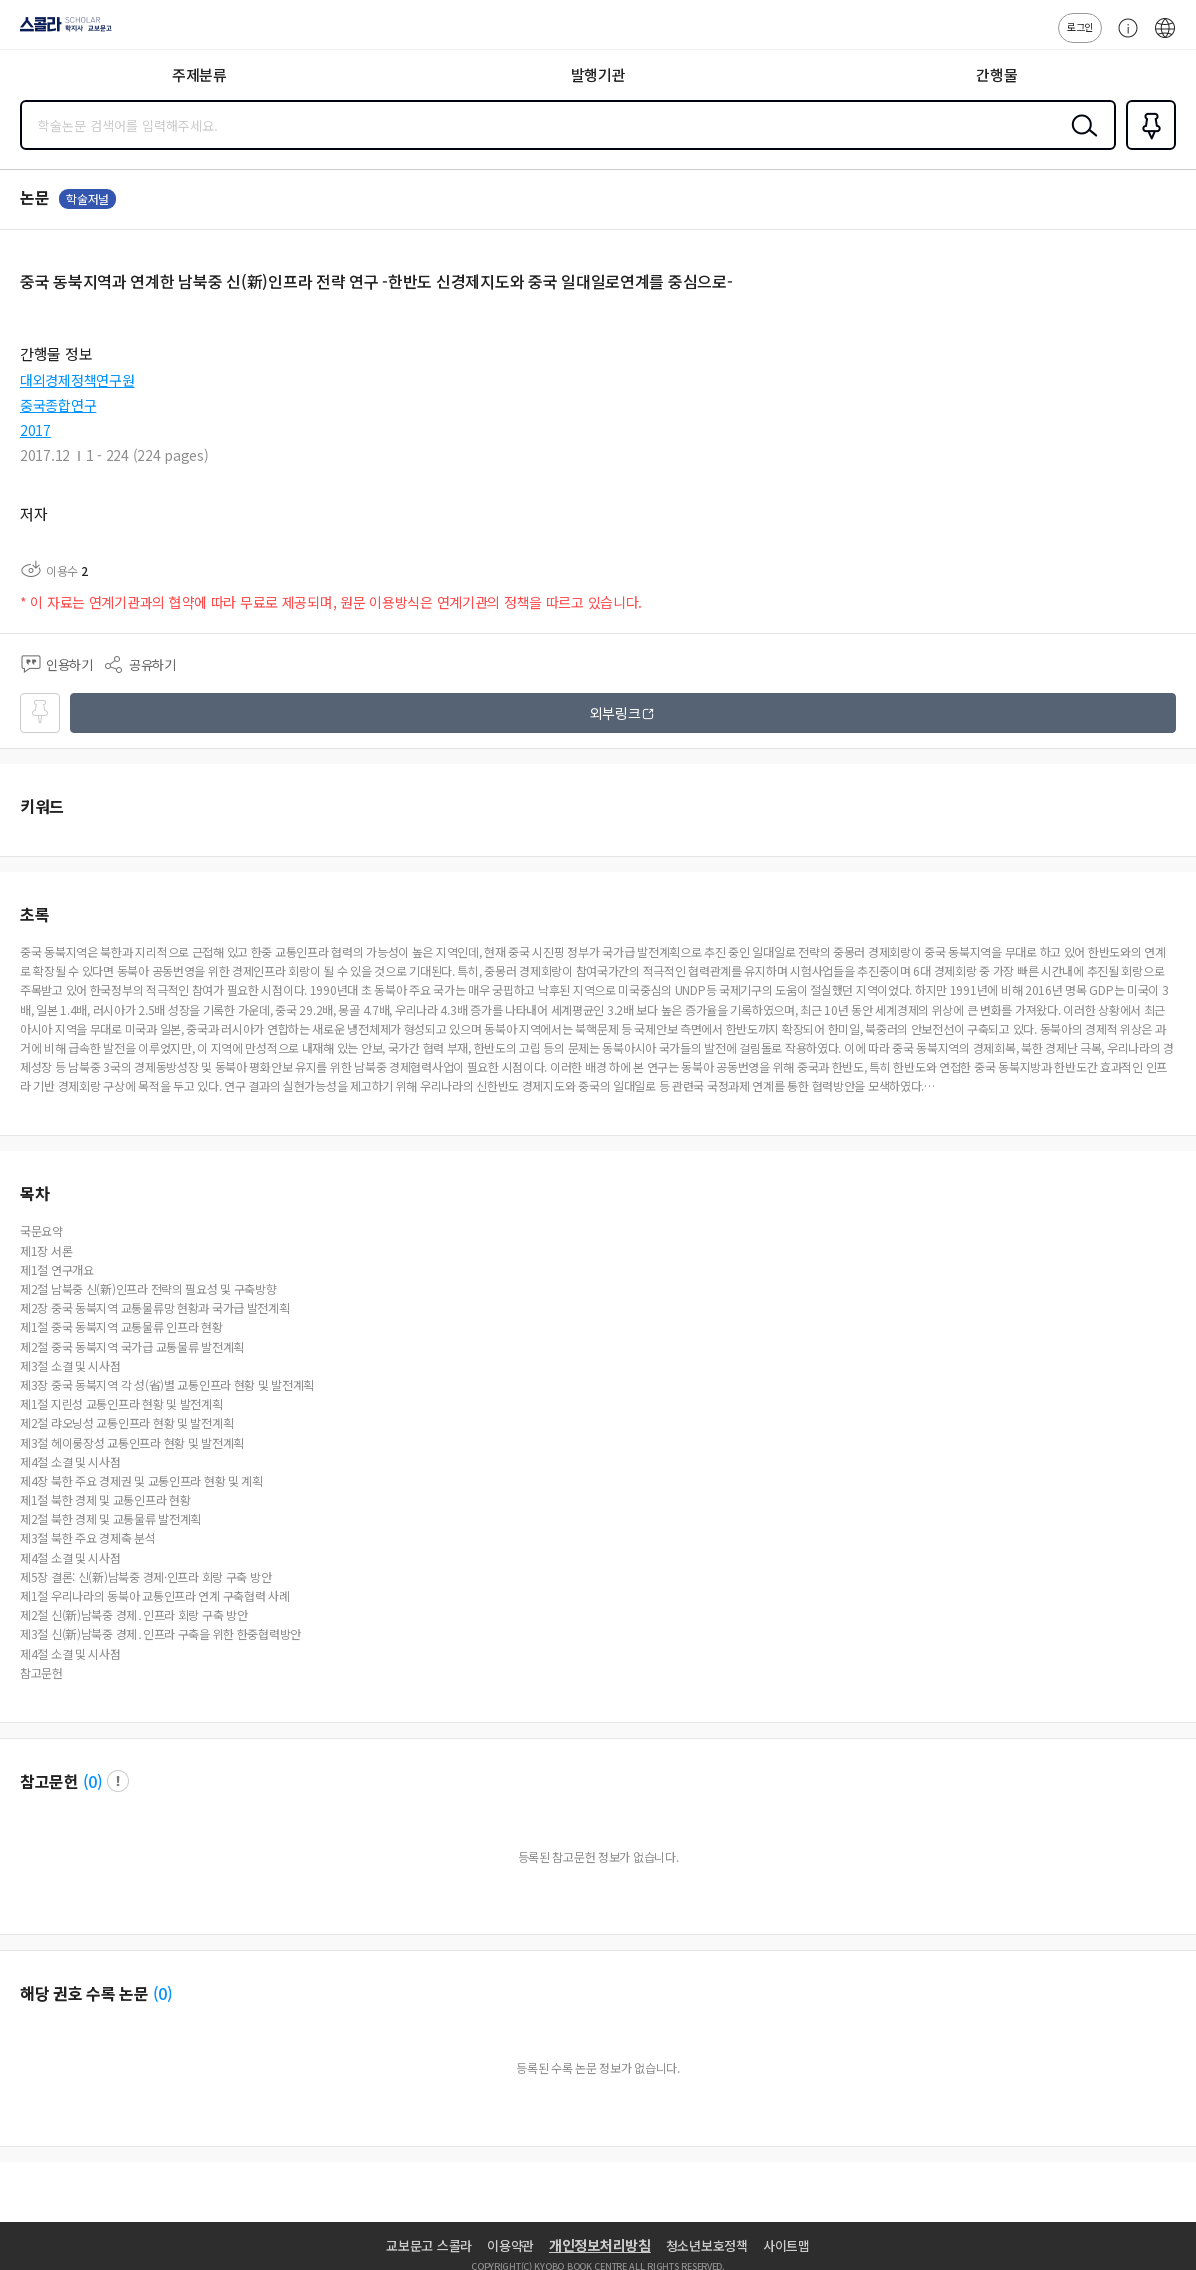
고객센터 (1123, 38)
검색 (1080, 141)
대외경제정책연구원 (77, 380)
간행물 (996, 74)
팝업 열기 (118, 1781)
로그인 (1080, 26)
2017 (35, 430)
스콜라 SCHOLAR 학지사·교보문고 (60, 31)
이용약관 (510, 2245)
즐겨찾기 (1147, 148)
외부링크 (615, 713)
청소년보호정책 (707, 2245)
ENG (1165, 38)
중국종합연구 (58, 405)
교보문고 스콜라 (429, 2245)
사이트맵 (786, 2245)
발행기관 (598, 74)
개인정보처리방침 (600, 2245)
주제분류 (199, 74)
